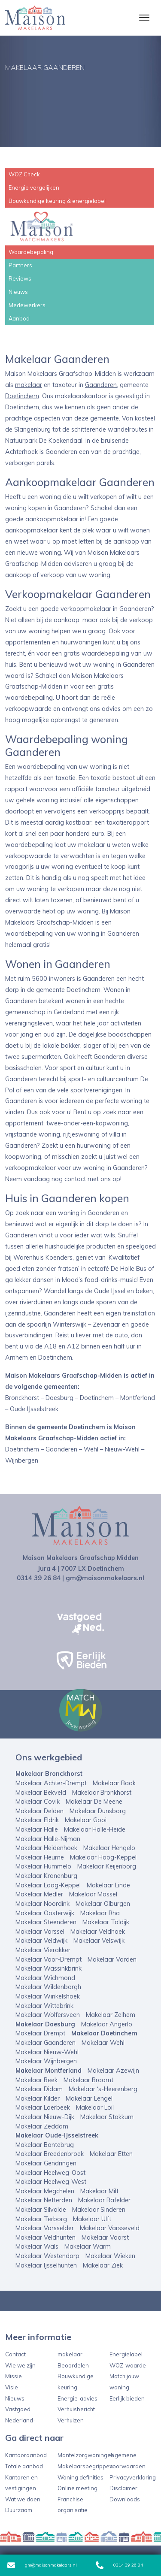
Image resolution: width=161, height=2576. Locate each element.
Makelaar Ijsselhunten (46, 2265)
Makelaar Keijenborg (106, 1866)
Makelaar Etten (111, 2154)
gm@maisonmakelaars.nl (42, 2565)
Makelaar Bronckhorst (48, 1774)
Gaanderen (101, 385)
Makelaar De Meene (94, 1801)
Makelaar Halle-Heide (94, 1829)
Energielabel (126, 2354)
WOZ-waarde (127, 2365)
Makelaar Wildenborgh (48, 1987)
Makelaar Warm (87, 2246)
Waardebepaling (31, 251)
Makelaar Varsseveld (110, 2228)
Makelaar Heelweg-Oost (50, 2173)
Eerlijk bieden (127, 2398)
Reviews (20, 278)
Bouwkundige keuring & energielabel (57, 200)
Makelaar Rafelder (104, 2200)
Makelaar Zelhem (110, 2015)
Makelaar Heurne (39, 1857)
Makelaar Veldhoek (97, 1931)
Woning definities (80, 2477)
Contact (15, 2354)
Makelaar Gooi (85, 1820)
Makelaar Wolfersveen (47, 2015)
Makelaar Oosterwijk (44, 1913)
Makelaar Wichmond (45, 1978)
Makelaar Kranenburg (46, 1876)
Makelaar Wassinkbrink (48, 1968)
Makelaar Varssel (39, 1931)
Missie (13, 2376)
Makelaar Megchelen (44, 2191)
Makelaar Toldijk (105, 1922)
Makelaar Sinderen (98, 2209)
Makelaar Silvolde (40, 2209)
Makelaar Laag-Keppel (48, 1885)
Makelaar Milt (99, 2191)
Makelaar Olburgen (103, 1904)
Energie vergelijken (34, 187)
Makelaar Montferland (48, 2070)
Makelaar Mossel (93, 1894)
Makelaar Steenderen (45, 1922)
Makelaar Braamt (88, 2080)
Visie (11, 2387)
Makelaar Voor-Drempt (48, 1959)
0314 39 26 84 (119, 2565)
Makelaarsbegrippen (85, 2466)
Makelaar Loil (95, 2107)
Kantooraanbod (26, 2455)
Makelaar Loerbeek (42, 2107)
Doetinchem (22, 396)
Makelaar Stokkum (107, 2117)
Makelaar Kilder (37, 2098)
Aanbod (19, 318)
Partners (20, 265)
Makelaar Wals (36, 2246)
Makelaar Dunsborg (98, 1811)
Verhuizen (71, 2420)
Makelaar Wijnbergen (46, 2061)
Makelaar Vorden (112, 1959)
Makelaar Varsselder (44, 2228)
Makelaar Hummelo (43, 1866)
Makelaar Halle (36, 1829)
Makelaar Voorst (105, 2237)
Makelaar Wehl (103, 2043)
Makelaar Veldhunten (45, 2237)
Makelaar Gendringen (45, 2163)
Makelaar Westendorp (47, 2256)
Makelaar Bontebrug (44, 2145)
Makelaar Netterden (43, 2200)
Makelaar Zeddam (41, 2126)
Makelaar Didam (39, 2089)
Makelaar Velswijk (99, 1940)
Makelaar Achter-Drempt (51, 1783)
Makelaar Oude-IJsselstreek (56, 2135)
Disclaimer (123, 2488)
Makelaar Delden (39, 1811)
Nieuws (18, 291)
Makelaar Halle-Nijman (47, 1839)
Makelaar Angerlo (106, 2024)
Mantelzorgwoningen (86, 2455)
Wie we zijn (20, 2365)
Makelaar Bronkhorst (101, 1792)
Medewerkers (27, 305)
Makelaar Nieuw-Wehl (47, 2052)
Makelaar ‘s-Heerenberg (103, 2089)
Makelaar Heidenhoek (46, 1848)
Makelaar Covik (37, 1801)
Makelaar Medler (39, 1894)
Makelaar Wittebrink (44, 2006)
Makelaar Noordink (42, 1904)
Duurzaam (18, 2509)
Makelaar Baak (114, 1783)
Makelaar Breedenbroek (49, 2154)
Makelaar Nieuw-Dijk (44, 2117)
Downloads (124, 2499)
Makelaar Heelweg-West (50, 2182)
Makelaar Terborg (41, 2219)
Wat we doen (22, 2499)
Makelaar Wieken (110, 2256)
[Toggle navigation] (144, 17)
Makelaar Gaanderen (45, 2043)
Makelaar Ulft (92, 2219)
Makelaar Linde (108, 1885)
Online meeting (77, 2488)
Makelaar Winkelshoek (47, 1996)
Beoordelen (73, 2365)
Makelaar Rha (100, 1913)
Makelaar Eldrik (37, 1820)
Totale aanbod (24, 2466)
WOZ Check (24, 174)
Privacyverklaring (132, 2477)
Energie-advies (77, 2398)
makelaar (28, 385)
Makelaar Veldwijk (41, 1940)
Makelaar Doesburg (45, 2024)
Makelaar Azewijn (113, 2070)
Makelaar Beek (36, 2080)
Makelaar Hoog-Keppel (103, 1857)
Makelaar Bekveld (40, 1792)
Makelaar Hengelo (109, 1848)
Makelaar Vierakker (42, 1950)
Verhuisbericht (76, 2409)
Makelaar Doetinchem (104, 2033)
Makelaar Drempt (40, 2033)
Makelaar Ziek (103, 2265)
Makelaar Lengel (89, 2098)
